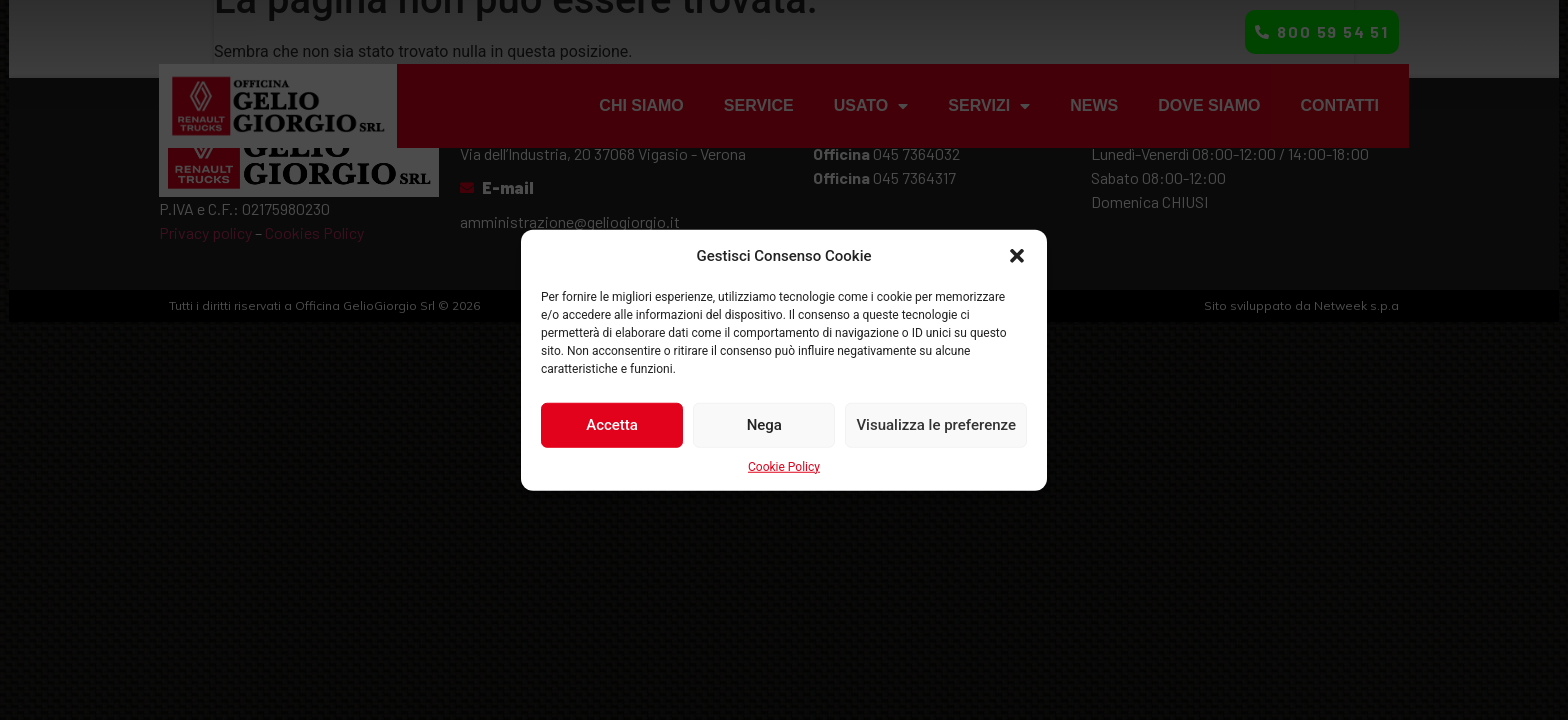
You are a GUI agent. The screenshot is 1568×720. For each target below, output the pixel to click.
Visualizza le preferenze (936, 425)
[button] (1017, 256)
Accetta (612, 425)
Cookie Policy (784, 466)
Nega (764, 425)
